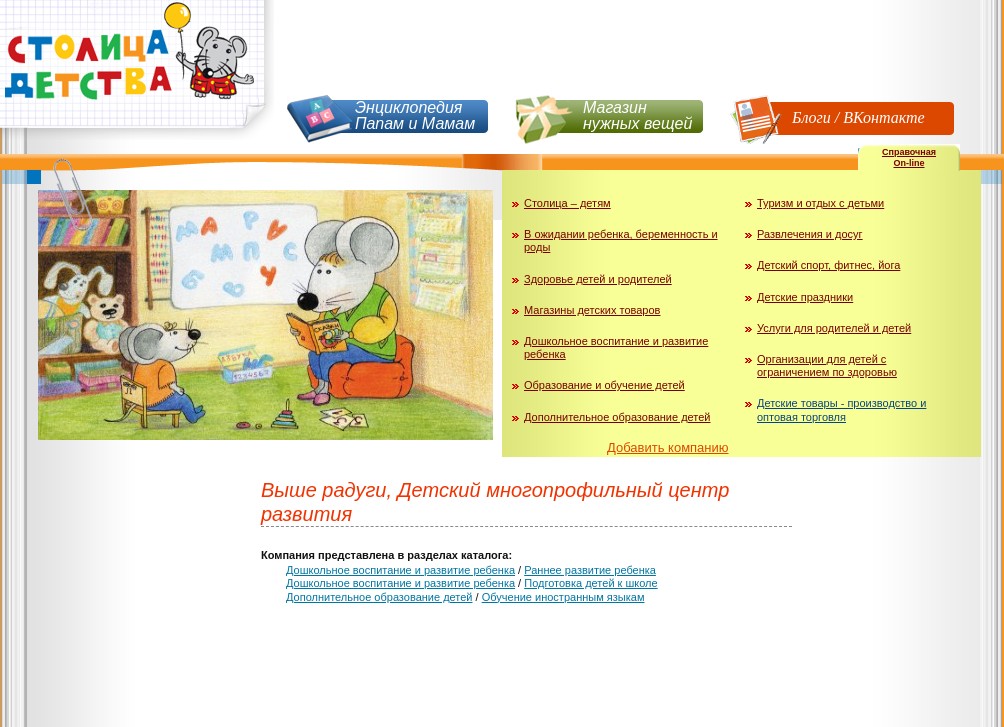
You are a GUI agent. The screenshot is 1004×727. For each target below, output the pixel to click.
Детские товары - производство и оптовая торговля (841, 409)
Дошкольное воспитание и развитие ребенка (400, 570)
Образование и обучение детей (604, 385)
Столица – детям (567, 203)
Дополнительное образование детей (617, 417)
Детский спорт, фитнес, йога (828, 265)
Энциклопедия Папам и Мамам (415, 115)
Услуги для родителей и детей (834, 328)
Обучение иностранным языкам (563, 597)
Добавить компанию (668, 447)
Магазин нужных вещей (637, 115)
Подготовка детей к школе (590, 583)
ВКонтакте (883, 117)
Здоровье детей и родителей (598, 279)
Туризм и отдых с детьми (820, 203)
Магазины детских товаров (592, 310)
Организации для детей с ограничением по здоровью (827, 365)
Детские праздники (805, 297)
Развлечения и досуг (810, 234)
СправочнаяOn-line (909, 157)
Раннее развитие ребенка (590, 570)
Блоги (811, 117)
